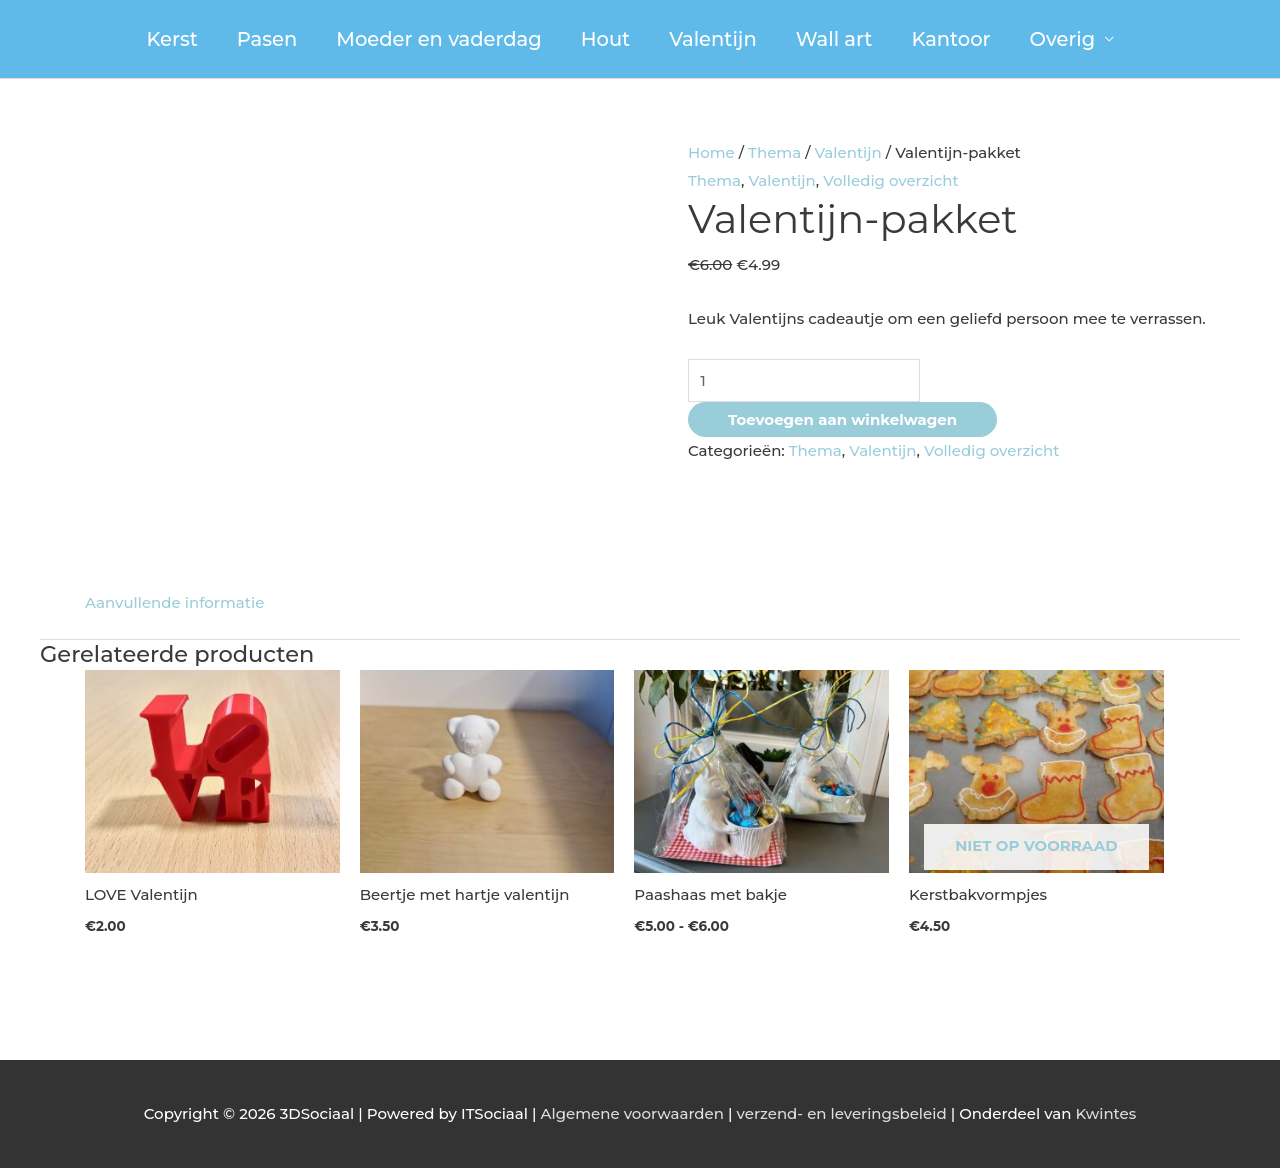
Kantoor (950, 39)
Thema (774, 152)
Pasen (267, 39)
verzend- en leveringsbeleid (842, 1113)
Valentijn (712, 39)
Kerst (172, 39)
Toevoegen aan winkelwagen (842, 419)
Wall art (834, 39)
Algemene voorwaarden (632, 1113)
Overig (1063, 39)
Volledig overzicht (890, 180)
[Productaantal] (804, 381)
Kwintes (1105, 1113)
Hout (606, 39)
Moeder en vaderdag (438, 39)
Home (711, 152)
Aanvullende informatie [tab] (174, 602)
